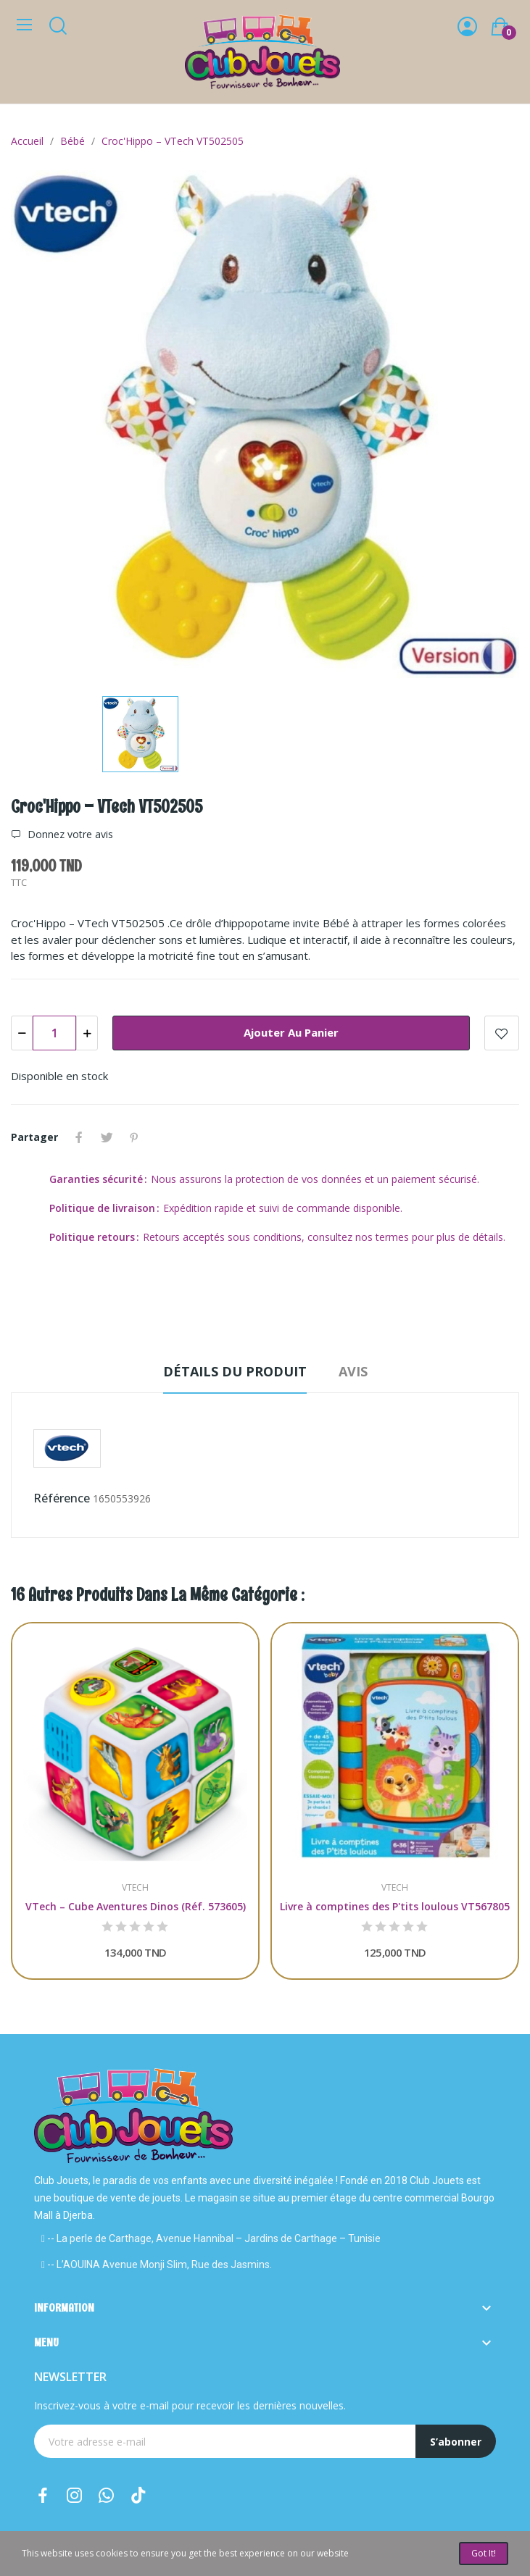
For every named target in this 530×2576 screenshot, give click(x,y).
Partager (79, 1137)
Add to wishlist (501, 1033)
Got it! (483, 2553)
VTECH (135, 1887)
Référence (61, 1498)
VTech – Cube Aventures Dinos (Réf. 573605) (135, 1906)
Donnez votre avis (69, 834)
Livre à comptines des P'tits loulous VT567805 (395, 1906)
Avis (353, 1371)
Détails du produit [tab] (235, 1371)
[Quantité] (54, 1033)
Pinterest (134, 1137)
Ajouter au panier (291, 1032)
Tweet (106, 1137)
